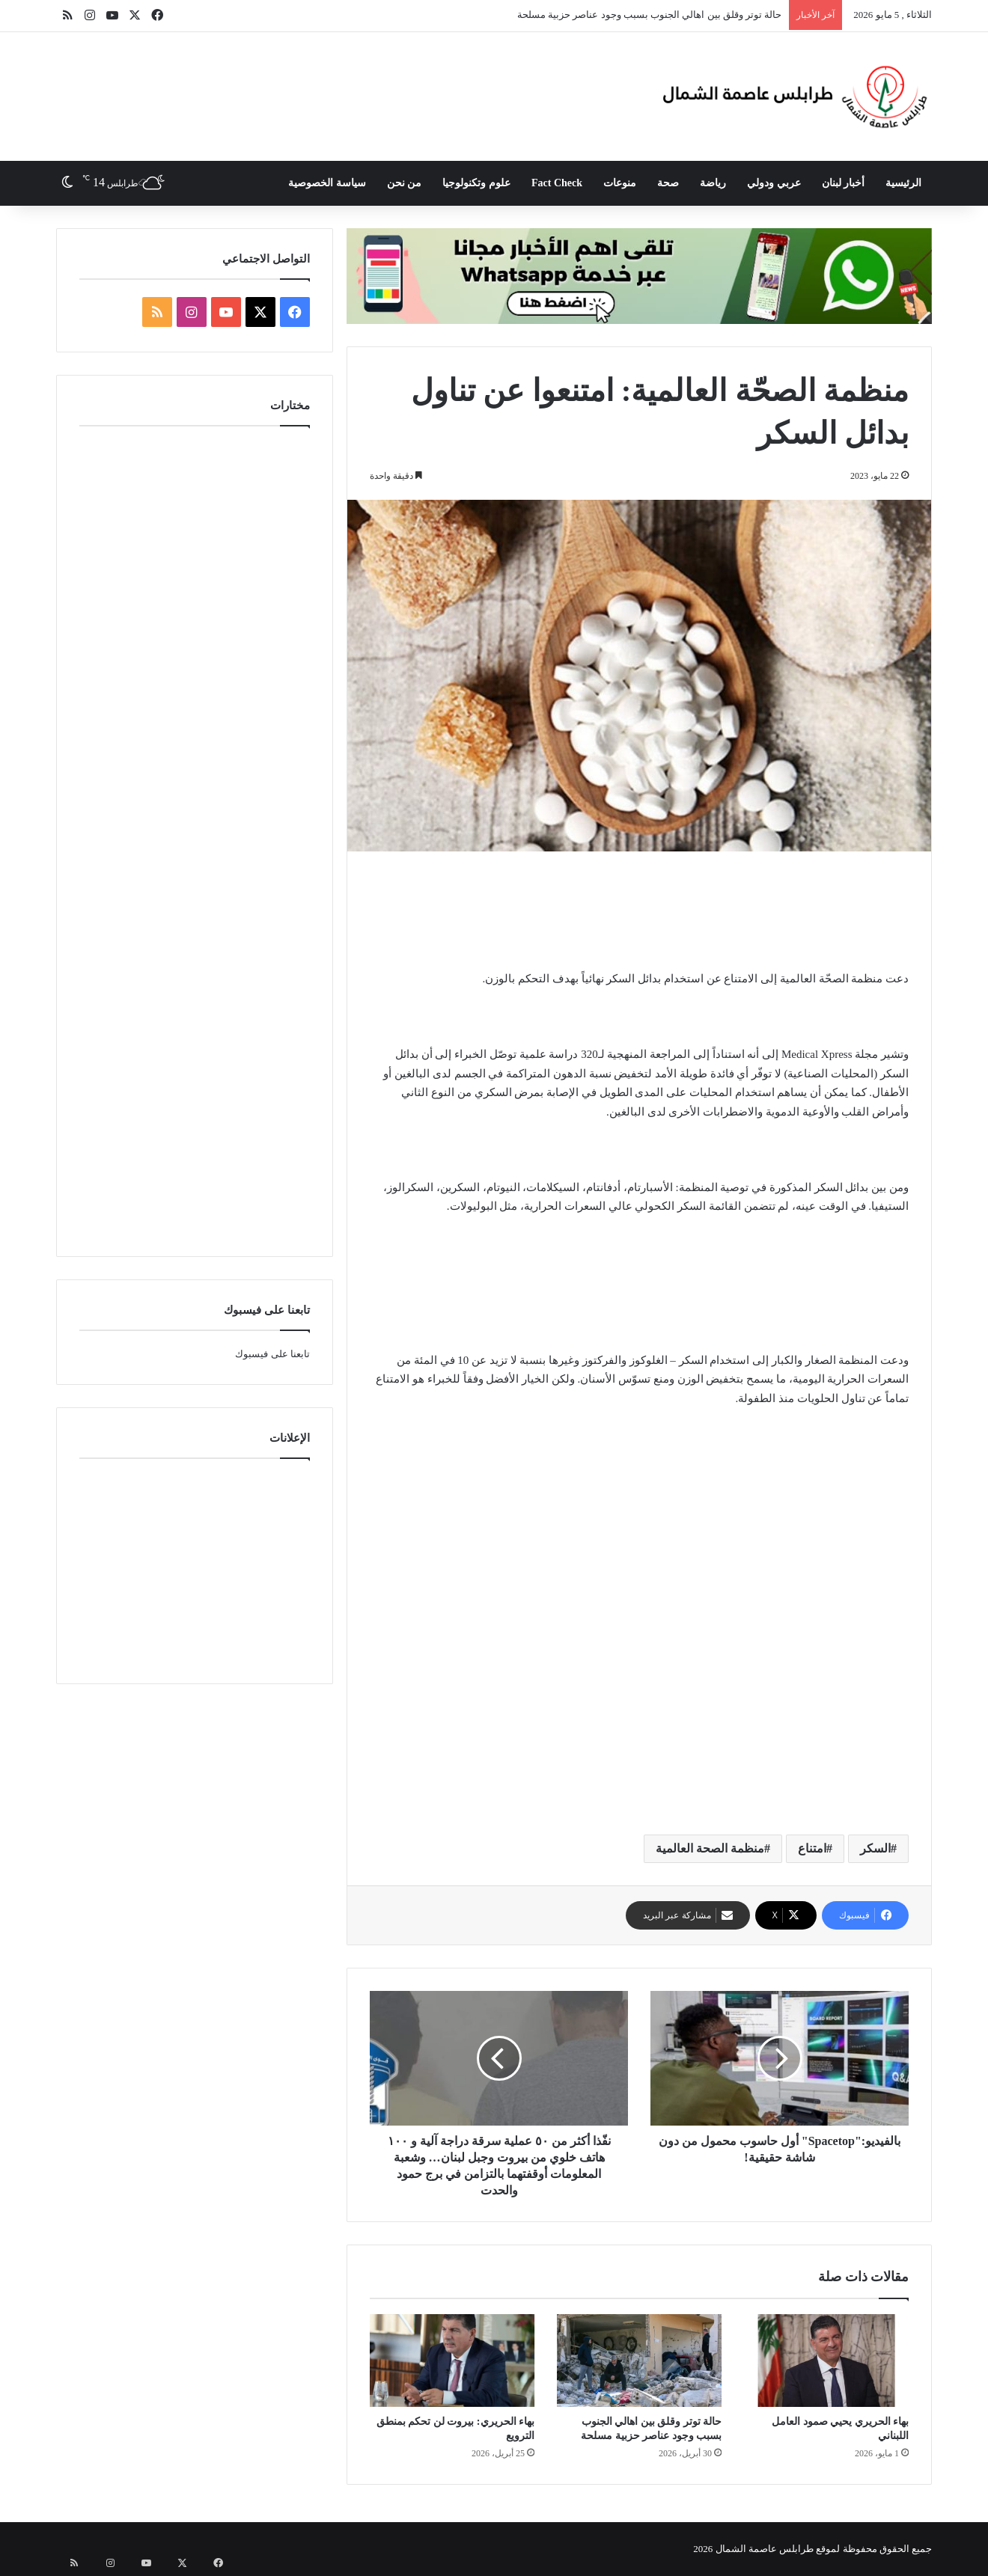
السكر (875, 1848)
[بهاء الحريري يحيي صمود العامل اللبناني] (826, 2360)
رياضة (713, 183)
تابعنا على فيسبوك (272, 1353)
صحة (668, 183)
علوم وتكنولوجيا (476, 183)
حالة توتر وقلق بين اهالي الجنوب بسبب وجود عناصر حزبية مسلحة (649, 14)
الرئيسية (903, 183)
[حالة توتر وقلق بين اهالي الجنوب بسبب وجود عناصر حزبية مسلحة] (639, 2360)
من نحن (404, 183)
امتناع (812, 1848)
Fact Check (556, 183)
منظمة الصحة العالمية (710, 1848)
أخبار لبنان (843, 183)
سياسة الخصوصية (327, 183)
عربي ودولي (774, 183)
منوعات (619, 183)
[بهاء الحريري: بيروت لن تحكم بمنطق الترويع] (452, 2360)
